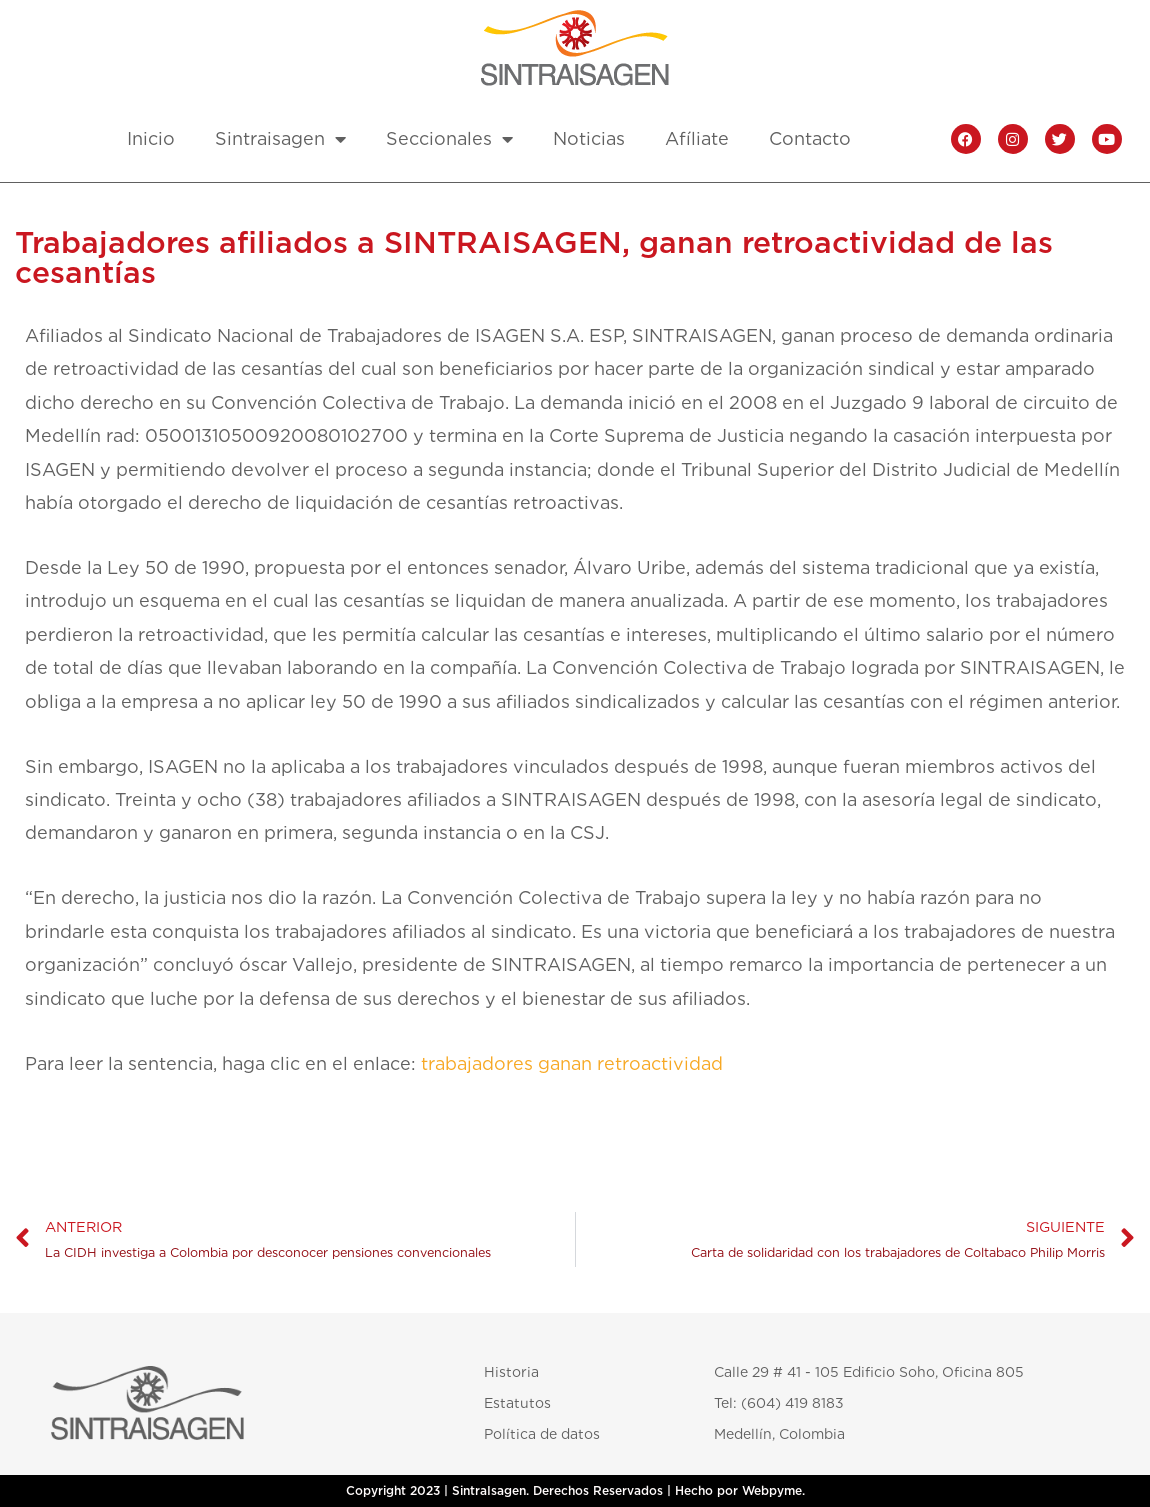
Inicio (151, 138)
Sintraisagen (280, 139)
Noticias (589, 138)
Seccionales (449, 139)
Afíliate (697, 138)
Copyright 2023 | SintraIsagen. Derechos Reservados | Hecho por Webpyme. (575, 1491)
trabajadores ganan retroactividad (572, 1063)
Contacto (810, 138)
